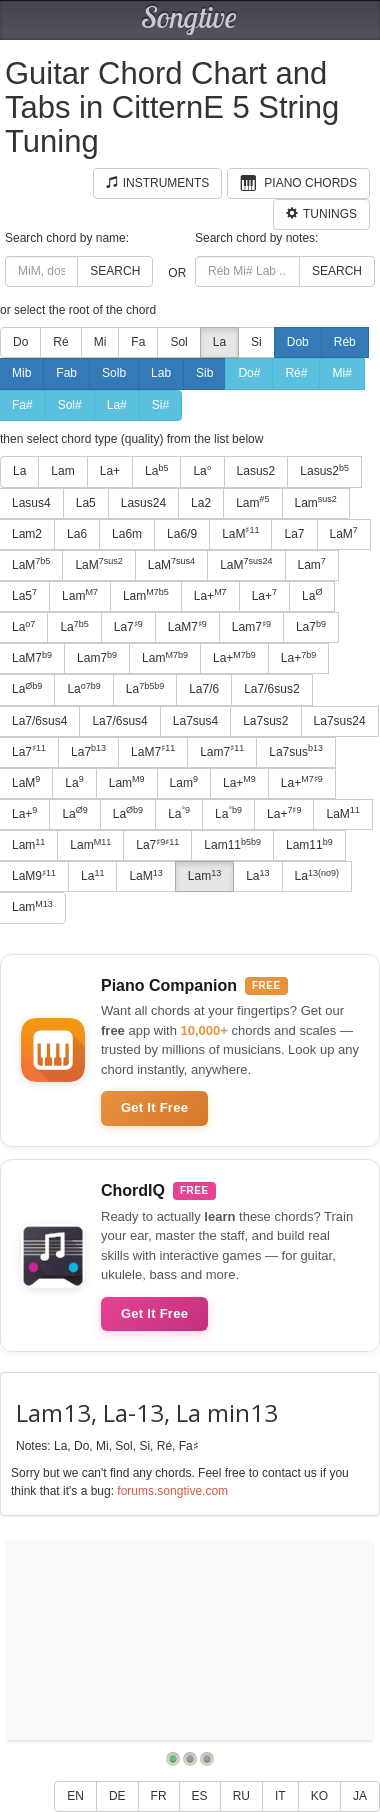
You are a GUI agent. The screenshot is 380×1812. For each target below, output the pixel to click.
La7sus (296, 751)
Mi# (341, 373)
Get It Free (154, 1107)
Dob (298, 342)
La (219, 342)
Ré (60, 342)
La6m (127, 534)
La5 (86, 503)
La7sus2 (265, 721)
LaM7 (187, 627)
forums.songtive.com (172, 1491)
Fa (138, 342)
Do (20, 342)
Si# (160, 405)
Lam (62, 471)
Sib (204, 373)
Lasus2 (256, 471)
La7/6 (204, 689)
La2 (201, 503)
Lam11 (232, 845)
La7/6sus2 (271, 689)
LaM (240, 533)
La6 (77, 534)
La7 (294, 534)
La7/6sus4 (119, 721)
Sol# (70, 405)
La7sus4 (195, 721)
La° (202, 471)
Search (115, 271)
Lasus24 (143, 503)
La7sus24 (340, 721)
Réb (345, 342)
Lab (161, 373)
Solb (114, 373)
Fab (66, 373)
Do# (249, 373)
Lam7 (251, 627)
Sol (178, 342)
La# (117, 405)
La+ (110, 471)
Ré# (296, 373)
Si (256, 342)
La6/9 (182, 534)
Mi (100, 342)
